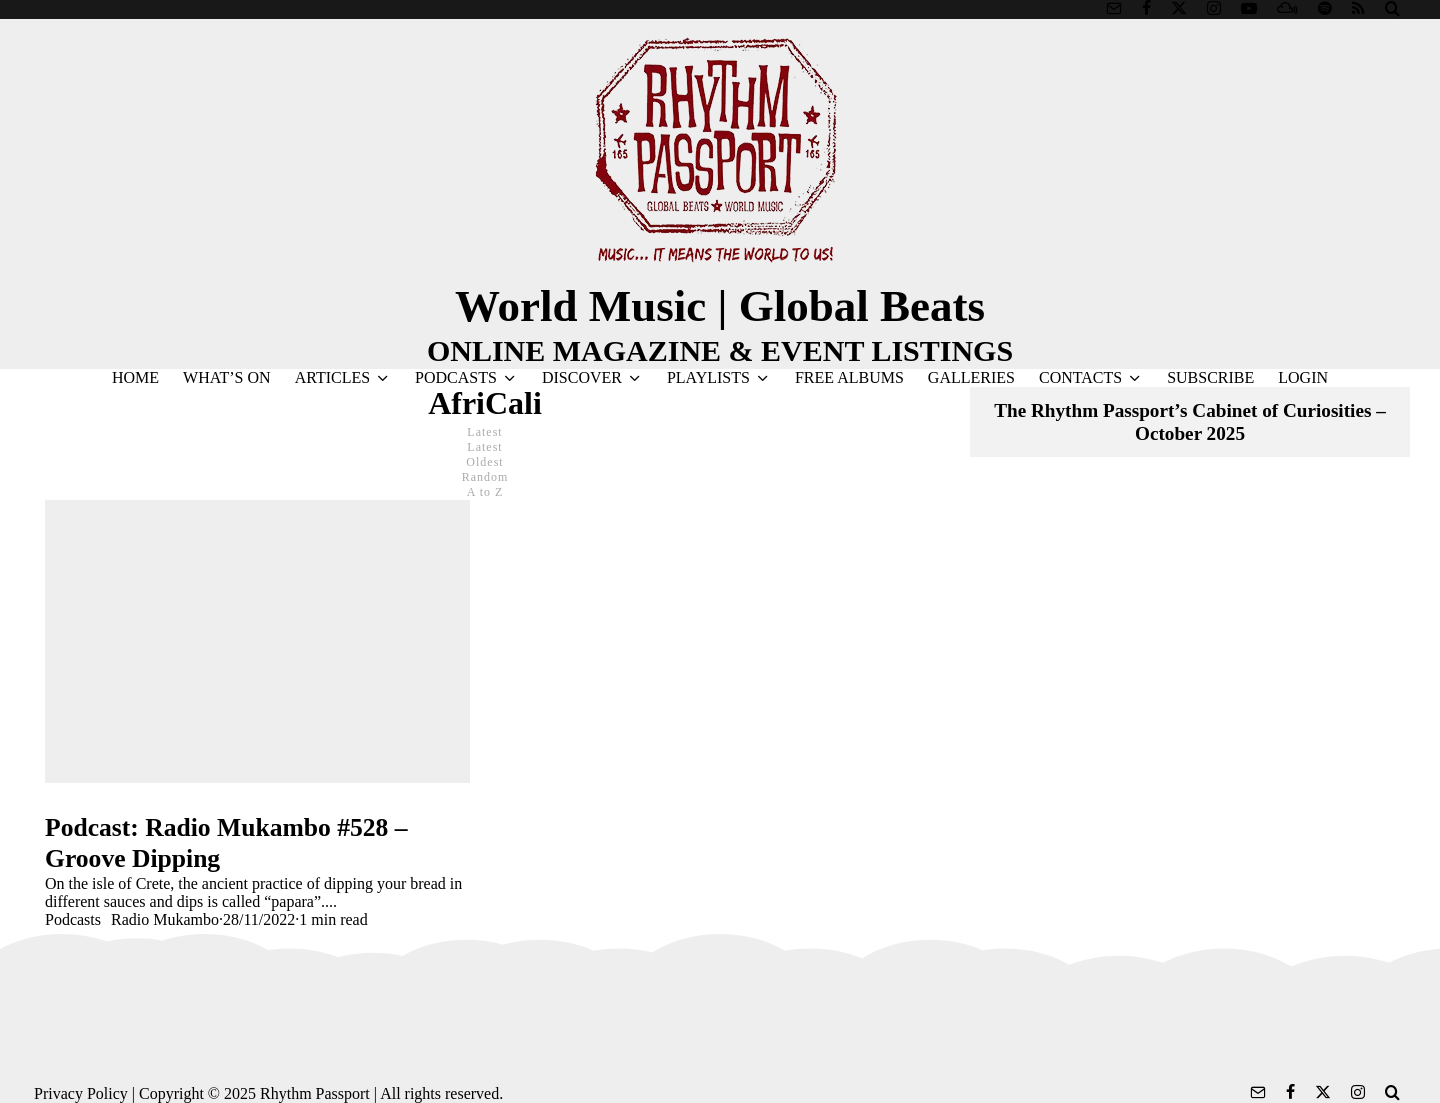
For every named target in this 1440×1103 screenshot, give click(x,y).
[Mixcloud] (1287, 8)
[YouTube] (1249, 8)
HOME (135, 377)
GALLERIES (971, 377)
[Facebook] (1146, 8)
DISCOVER (582, 377)
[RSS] (1358, 8)
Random (485, 477)
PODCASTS (456, 377)
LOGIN (1303, 377)
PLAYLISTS (708, 377)
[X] (1179, 8)
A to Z (485, 492)
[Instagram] (1214, 8)
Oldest (484, 462)
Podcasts (73, 919)
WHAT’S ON (227, 377)
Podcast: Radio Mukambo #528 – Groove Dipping (226, 843)
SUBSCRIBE (1210, 377)
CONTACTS (1080, 377)
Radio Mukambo (165, 919)
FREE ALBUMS (849, 377)
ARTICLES (332, 377)
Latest (484, 447)
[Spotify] (1325, 8)
